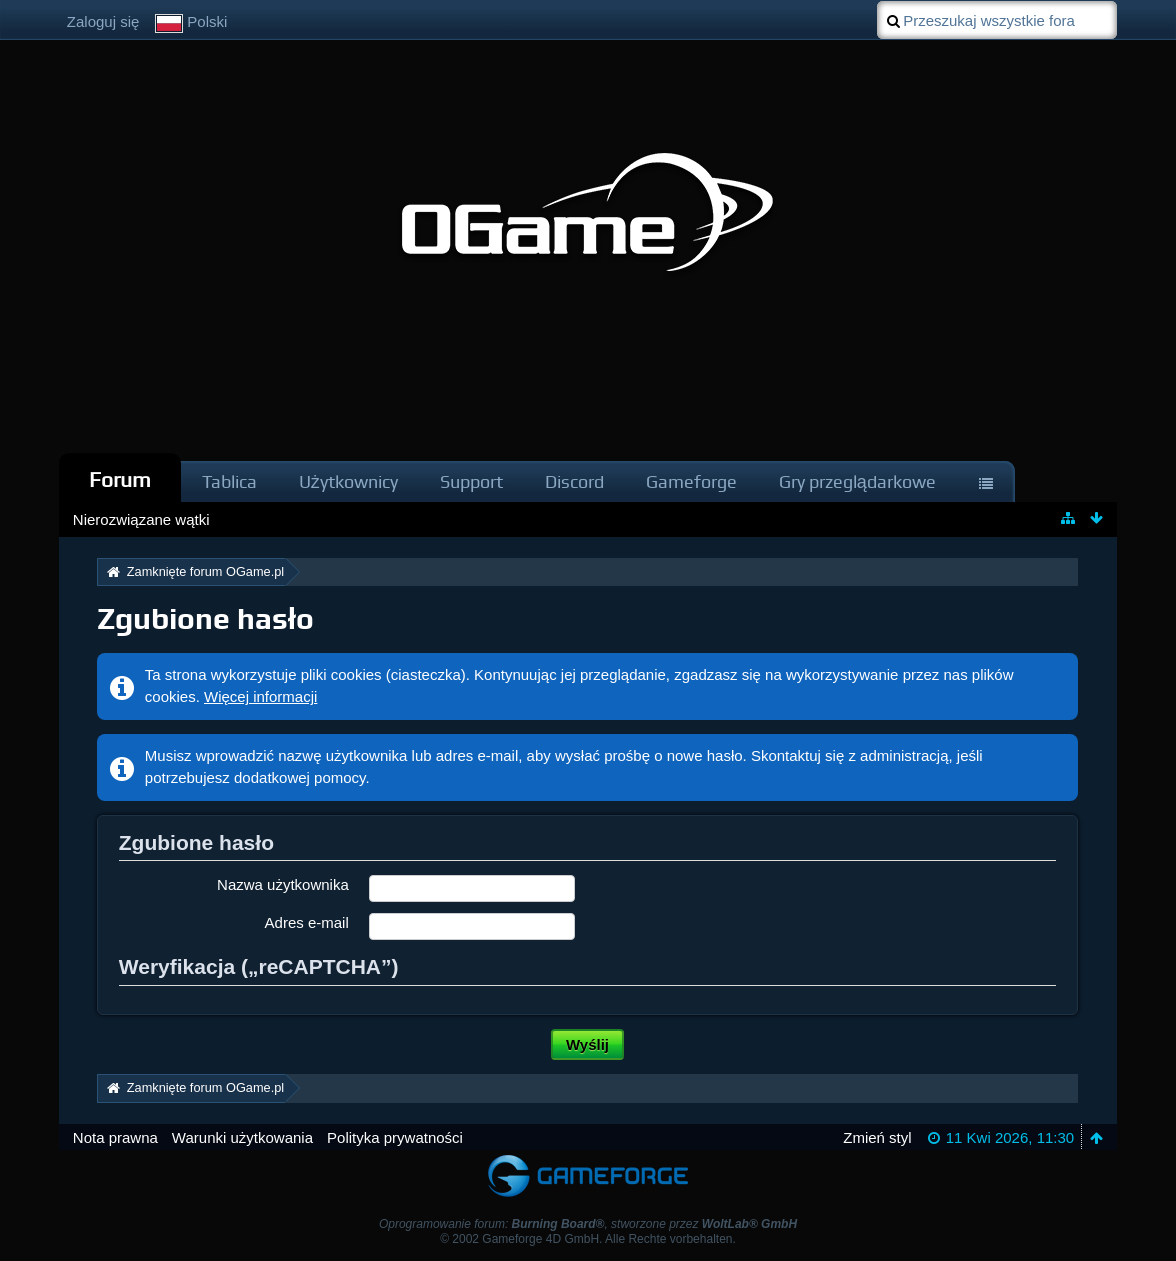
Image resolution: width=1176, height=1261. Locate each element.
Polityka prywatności (395, 1137)
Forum (120, 479)
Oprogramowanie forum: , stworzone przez (588, 1224)
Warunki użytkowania (242, 1137)
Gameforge (691, 481)
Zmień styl (877, 1137)
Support (471, 481)
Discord (574, 481)
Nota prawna (115, 1137)
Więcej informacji (260, 696)
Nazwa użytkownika (283, 884)
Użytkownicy (348, 481)
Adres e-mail (307, 922)
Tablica (229, 481)
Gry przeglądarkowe (857, 481)
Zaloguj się (103, 21)
